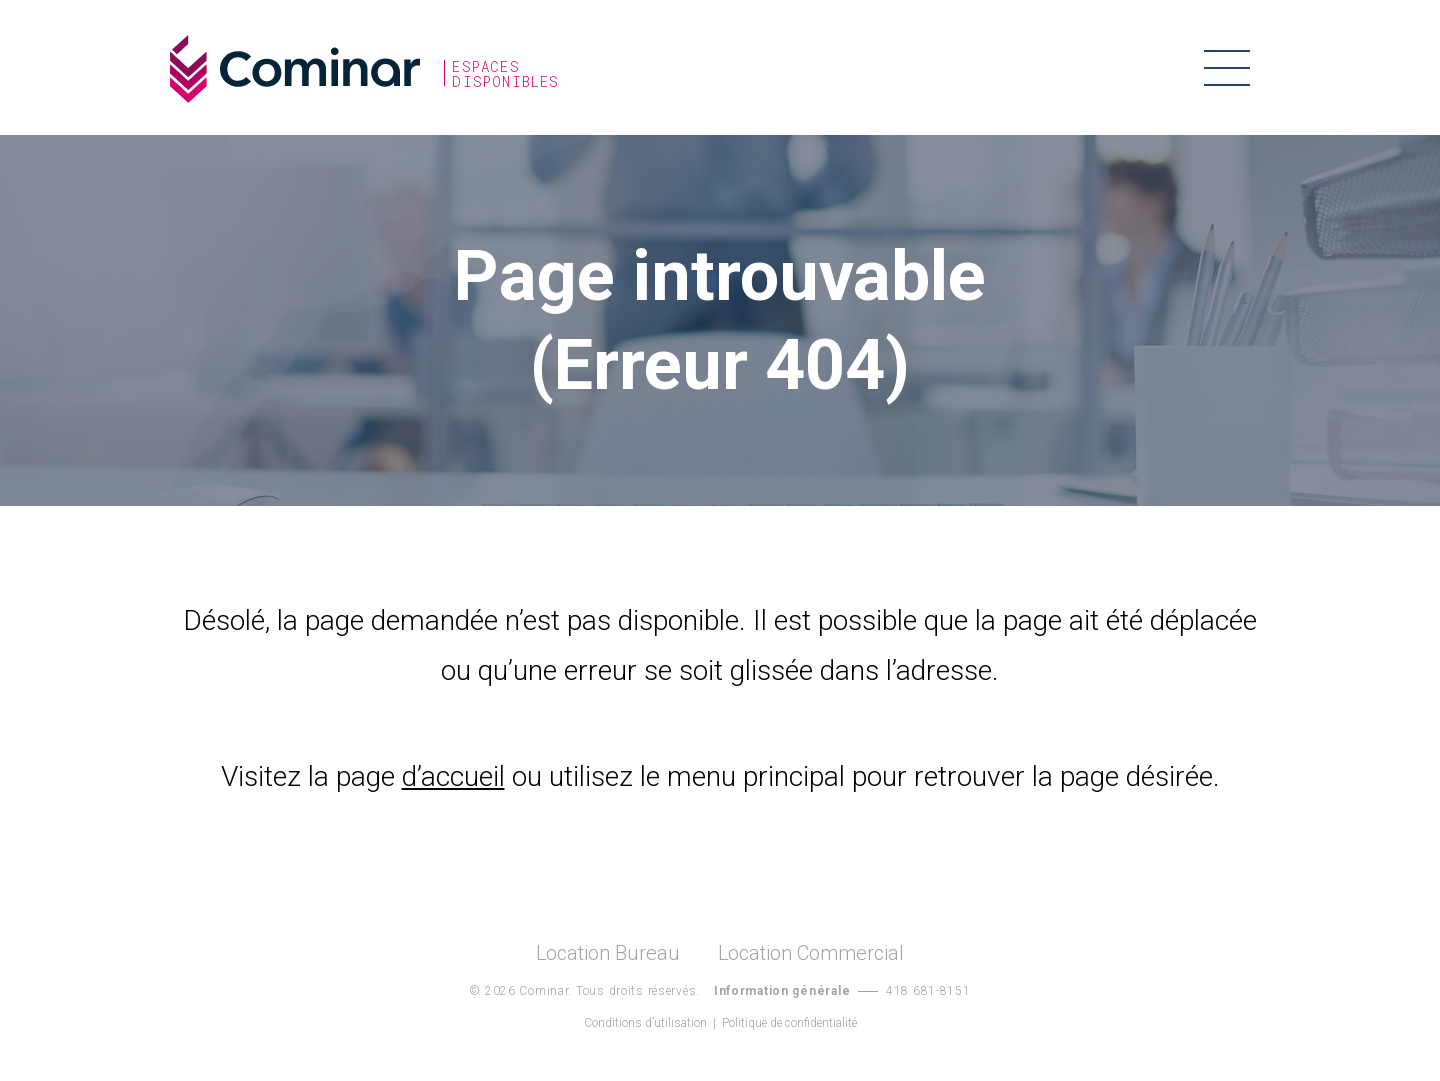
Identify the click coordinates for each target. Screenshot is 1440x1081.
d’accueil (453, 776)
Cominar (295, 69)
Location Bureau (608, 953)
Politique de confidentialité (789, 1023)
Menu (1227, 67)
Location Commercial (811, 953)
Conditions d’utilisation (645, 1023)
